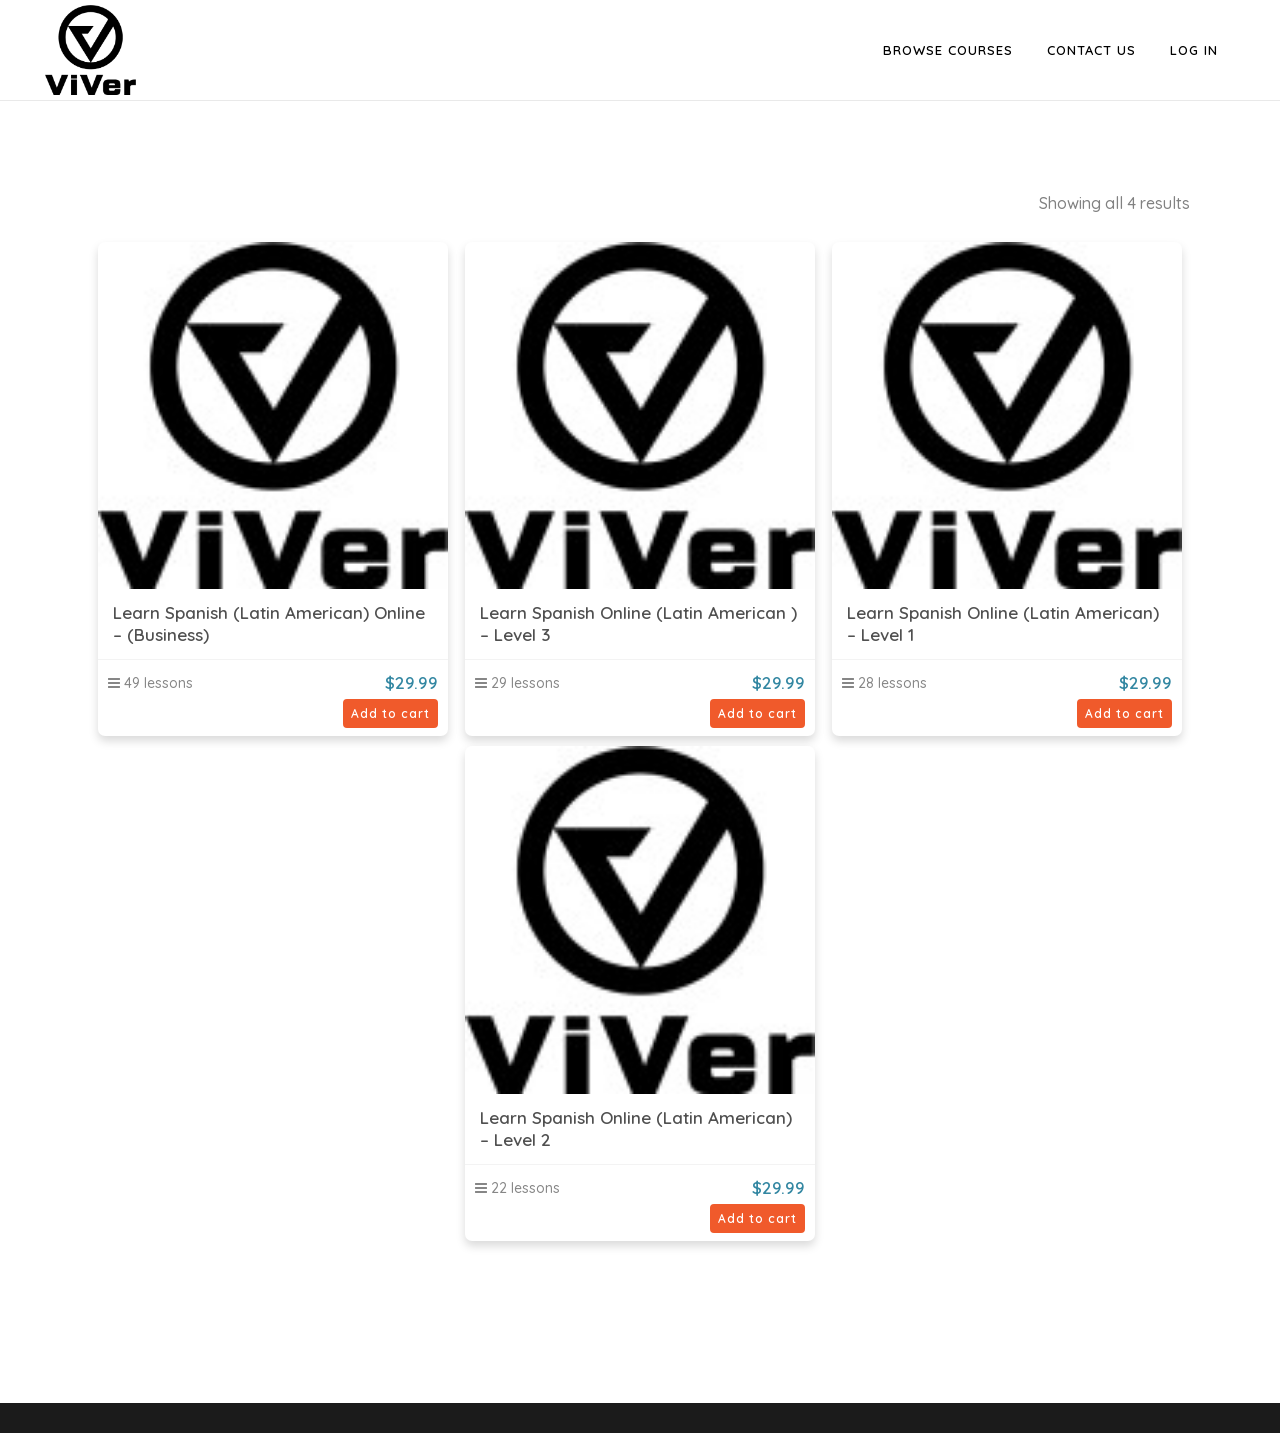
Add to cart (390, 713)
